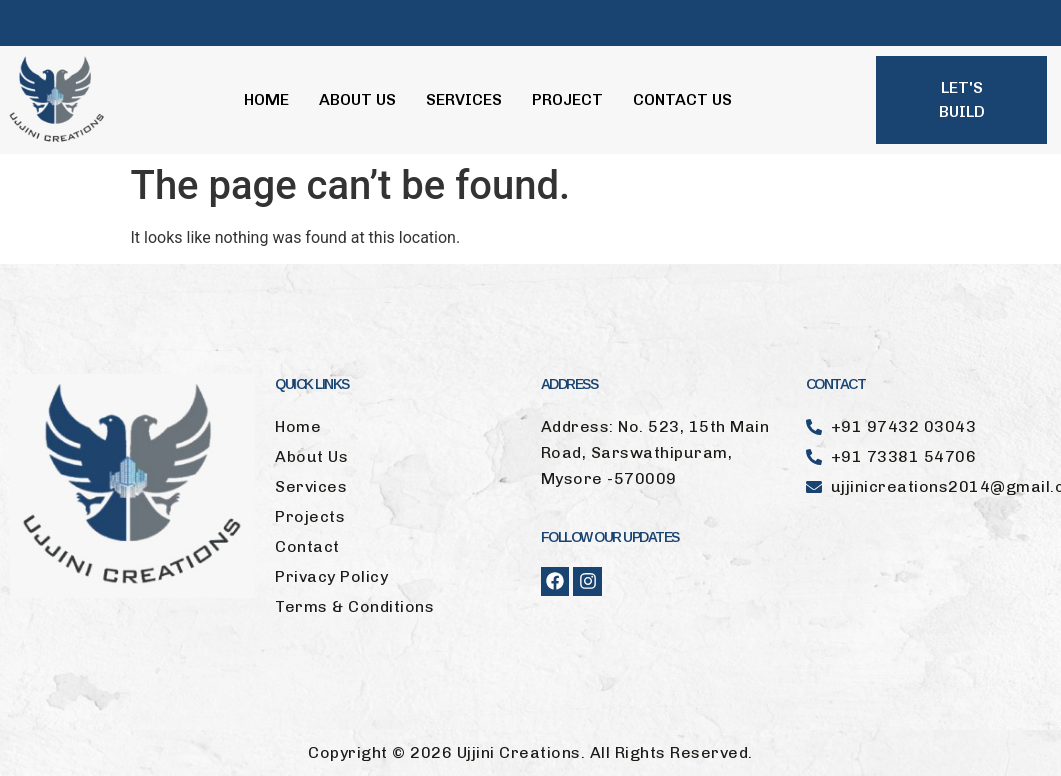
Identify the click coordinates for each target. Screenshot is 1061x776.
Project (567, 99)
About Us (357, 99)
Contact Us (682, 99)
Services (464, 99)
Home (266, 99)
